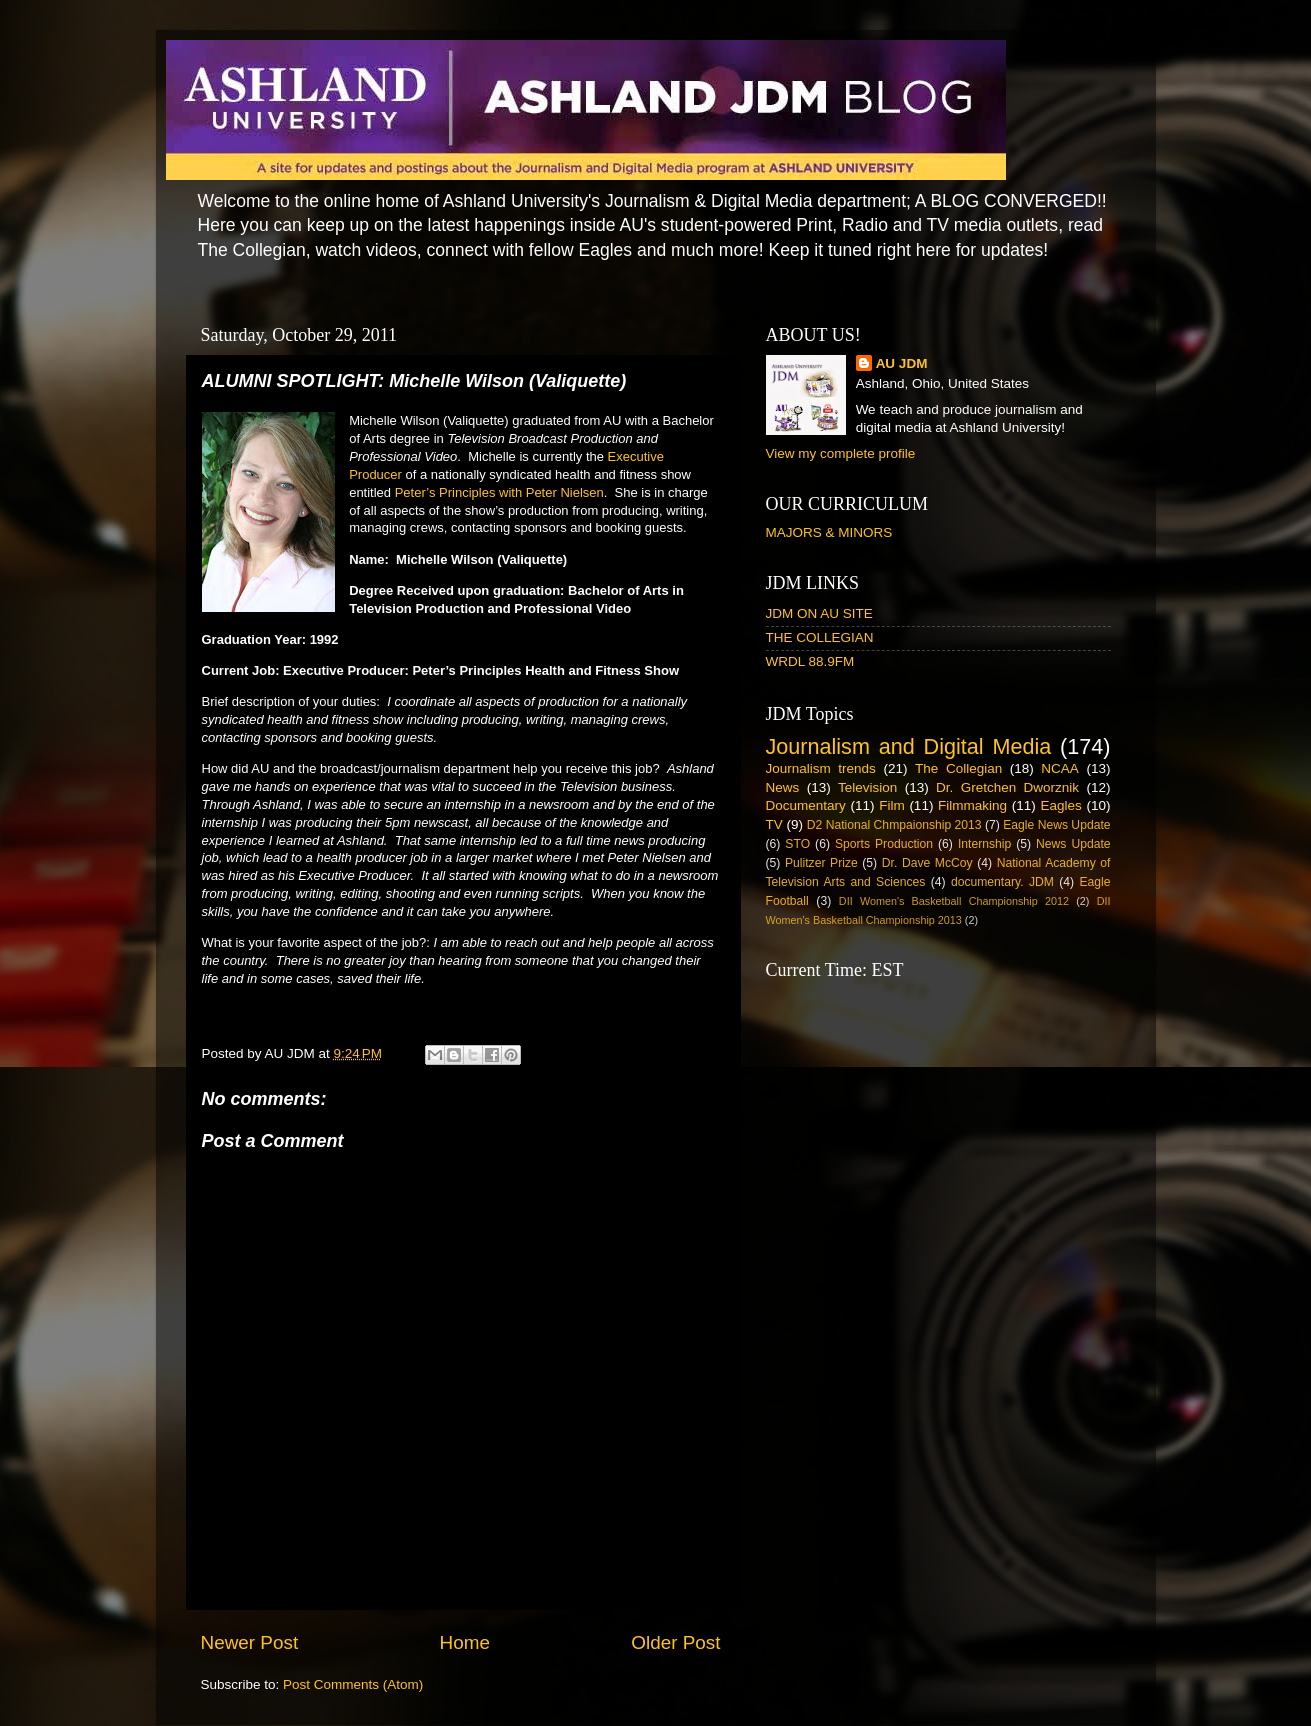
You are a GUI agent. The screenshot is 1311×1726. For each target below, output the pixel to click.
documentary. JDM (1002, 882)
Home (465, 1642)
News (783, 787)
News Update (1073, 844)
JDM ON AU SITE (819, 613)
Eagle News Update (1056, 825)
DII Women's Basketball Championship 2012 (954, 901)
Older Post (675, 1642)
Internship (984, 844)
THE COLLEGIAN (820, 637)
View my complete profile (841, 453)
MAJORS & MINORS (829, 532)
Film (892, 805)
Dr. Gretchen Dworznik (1007, 787)
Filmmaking (972, 805)
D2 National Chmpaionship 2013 (894, 825)
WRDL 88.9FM (810, 661)
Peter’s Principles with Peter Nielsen (499, 492)
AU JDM (902, 363)
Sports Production (884, 844)
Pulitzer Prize (821, 863)
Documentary (806, 805)
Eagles (1060, 805)
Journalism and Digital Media (909, 746)
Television (867, 787)
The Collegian (958, 768)
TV (774, 824)
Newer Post (250, 1642)
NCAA (1060, 768)
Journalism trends (821, 768)
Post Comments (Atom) (353, 1684)
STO (797, 844)
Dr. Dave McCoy (927, 863)
